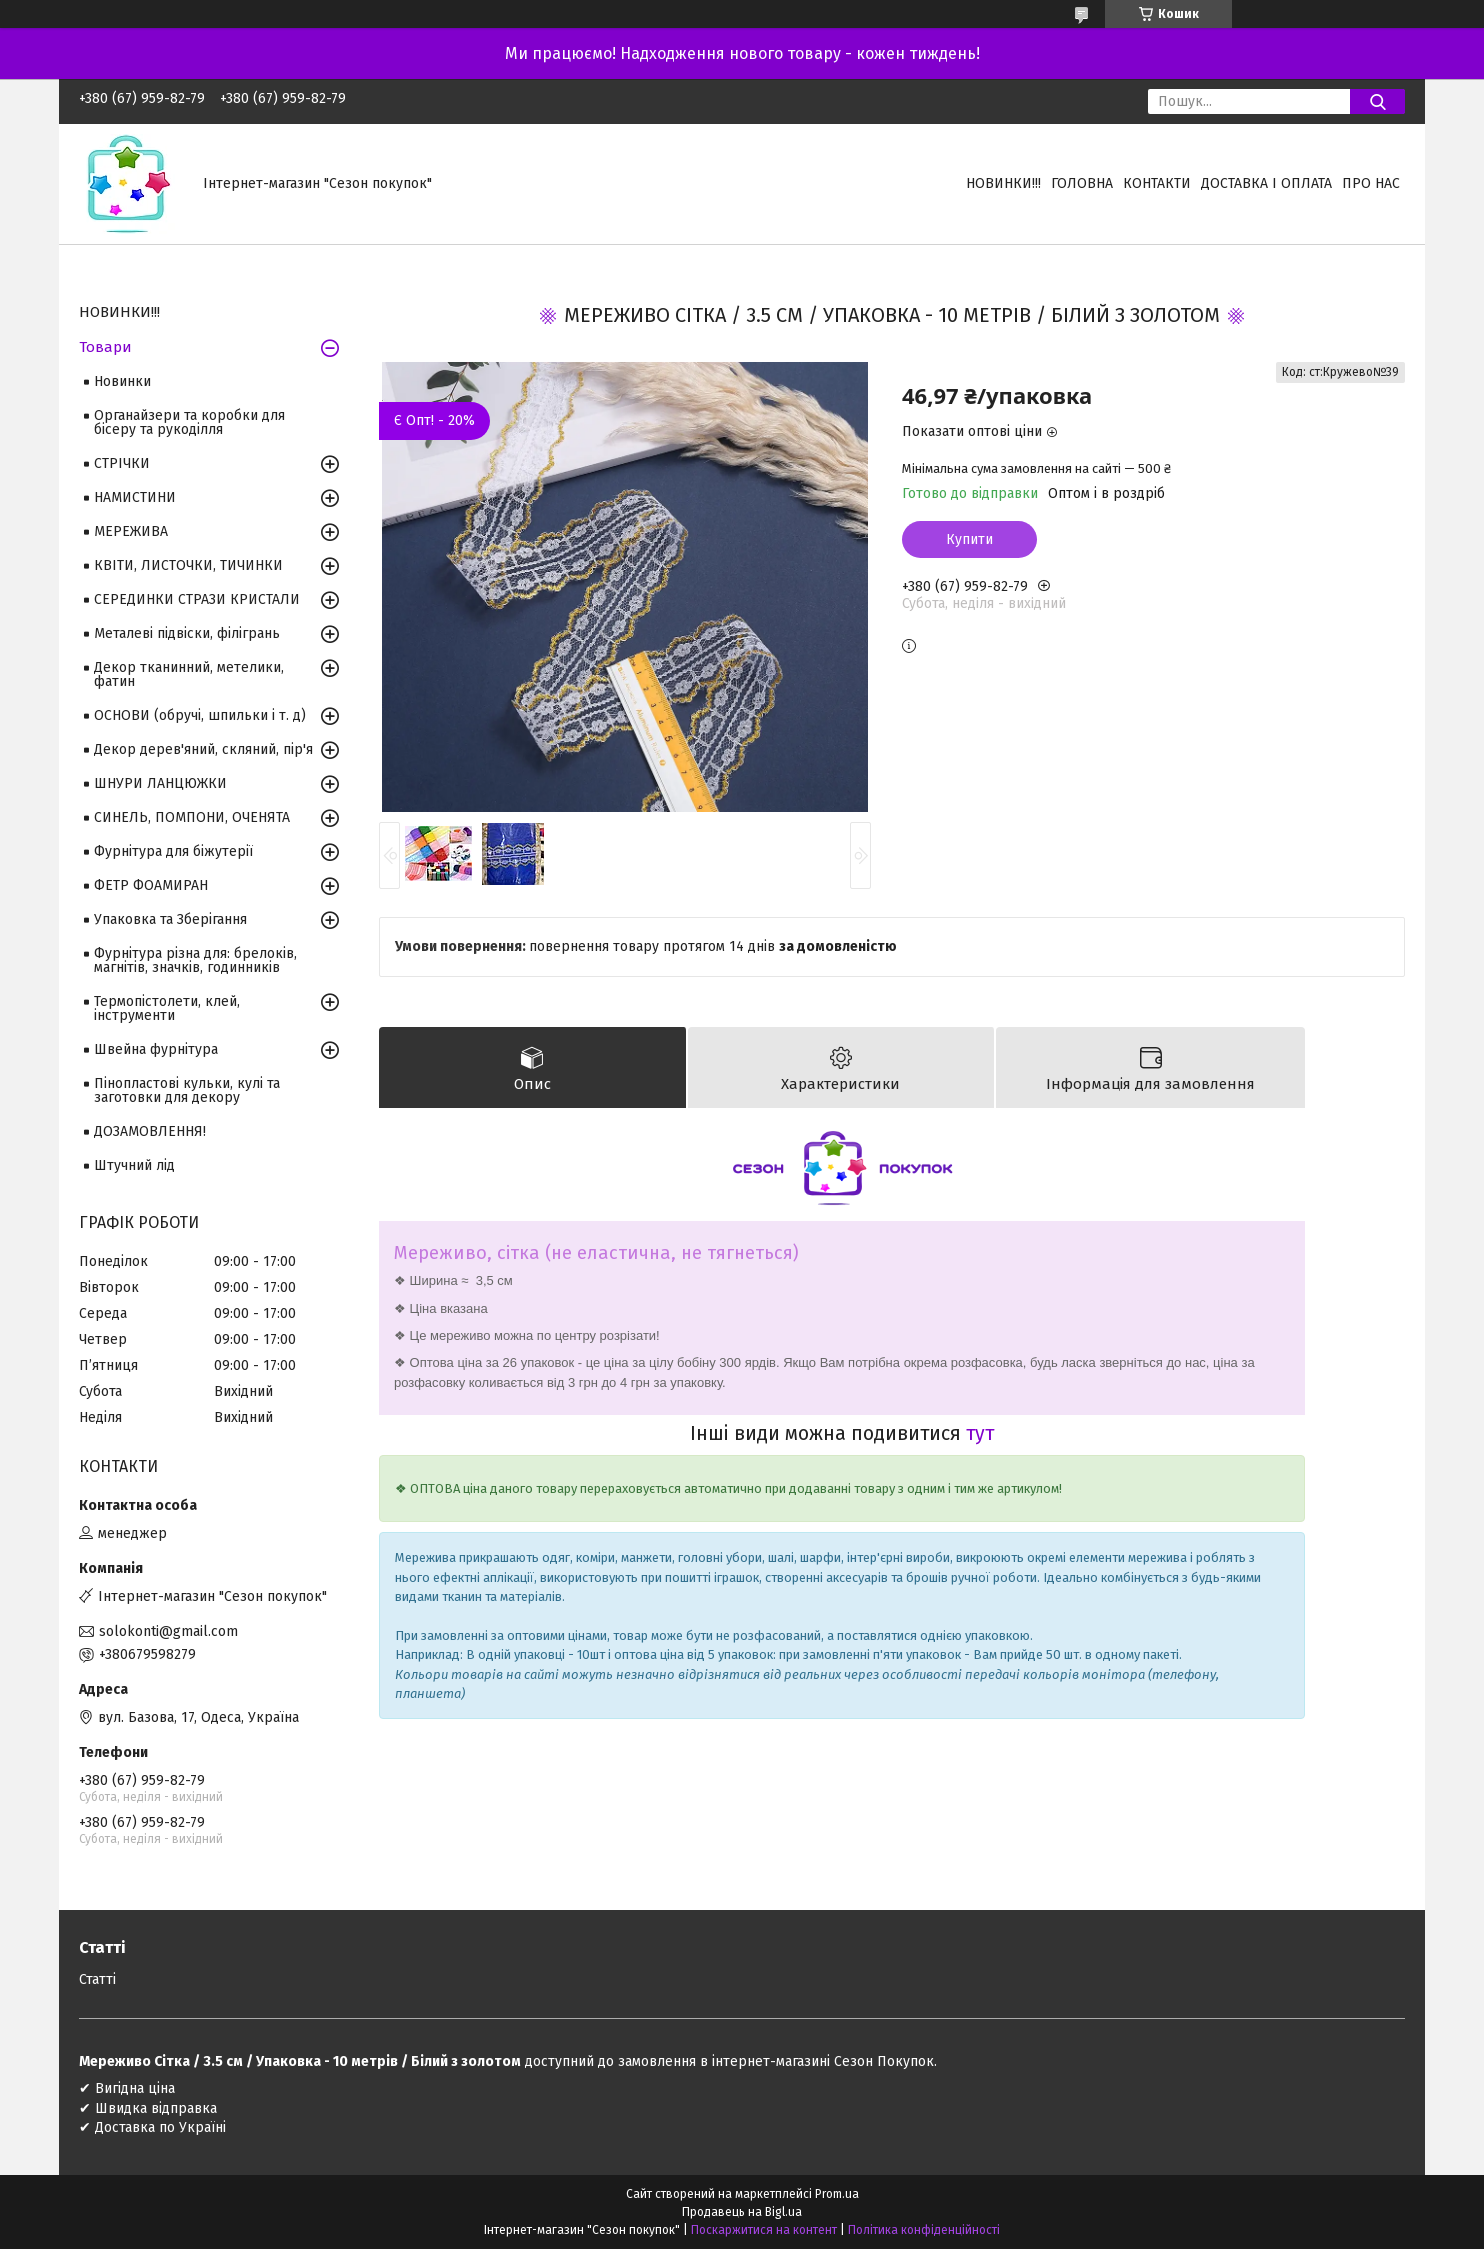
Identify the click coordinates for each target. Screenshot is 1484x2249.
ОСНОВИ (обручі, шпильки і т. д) (200, 715)
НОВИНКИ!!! (1003, 183)
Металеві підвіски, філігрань (187, 633)
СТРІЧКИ (122, 463)
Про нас (1371, 183)
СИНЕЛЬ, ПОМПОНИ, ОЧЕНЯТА (192, 817)
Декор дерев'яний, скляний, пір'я (203, 749)
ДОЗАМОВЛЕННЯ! (150, 1131)
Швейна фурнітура (156, 1049)
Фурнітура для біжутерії (173, 851)
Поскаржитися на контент (764, 2230)
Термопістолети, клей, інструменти (167, 1008)
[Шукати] (1377, 101)
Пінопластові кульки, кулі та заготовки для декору (187, 1090)
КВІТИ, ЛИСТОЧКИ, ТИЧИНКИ (188, 565)
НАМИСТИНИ (135, 497)
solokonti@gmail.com (168, 1631)
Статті (97, 1979)
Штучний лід (134, 1165)
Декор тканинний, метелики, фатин (189, 674)
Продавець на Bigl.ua (742, 2212)
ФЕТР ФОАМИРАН (151, 885)
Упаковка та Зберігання (170, 919)
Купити (969, 539)
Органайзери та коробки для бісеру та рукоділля (189, 422)
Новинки (122, 381)
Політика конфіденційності (924, 2230)
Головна (1082, 183)
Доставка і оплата (1266, 183)
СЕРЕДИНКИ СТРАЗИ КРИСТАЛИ (197, 599)
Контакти (1157, 183)
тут (980, 1433)
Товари (105, 347)
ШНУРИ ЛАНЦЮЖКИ (160, 783)
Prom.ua (837, 2194)
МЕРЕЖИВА (131, 531)
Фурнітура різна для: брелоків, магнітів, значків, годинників (195, 960)
